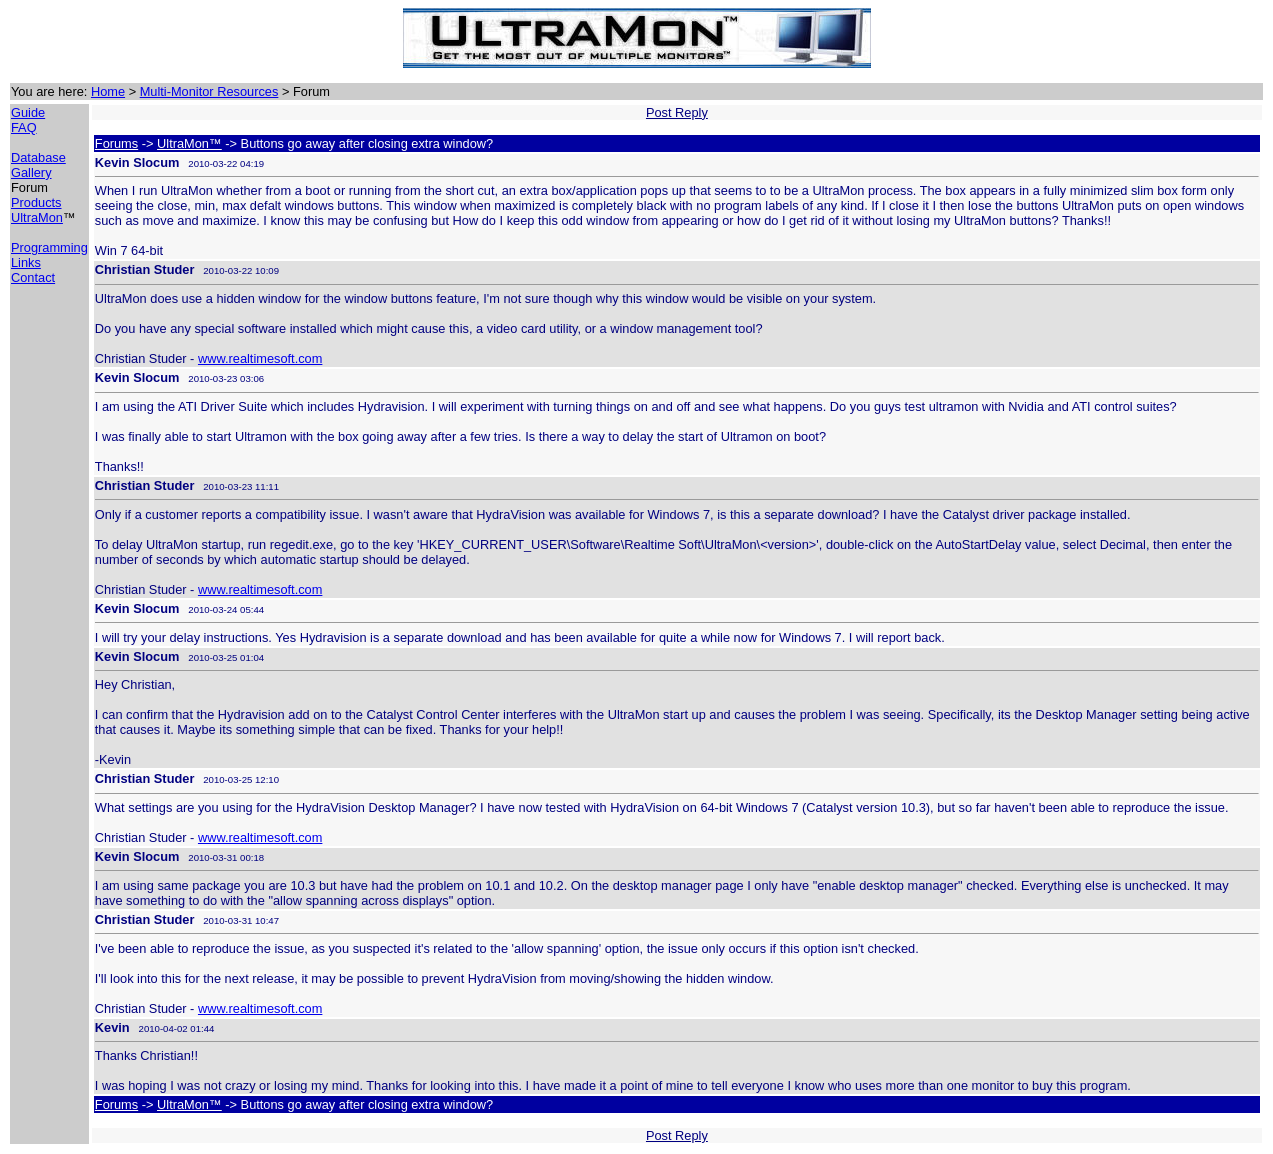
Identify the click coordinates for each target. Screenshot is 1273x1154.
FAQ (24, 127)
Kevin (112, 1027)
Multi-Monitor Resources (209, 91)
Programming (49, 247)
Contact (33, 277)
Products (36, 202)
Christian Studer (145, 269)
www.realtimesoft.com (260, 358)
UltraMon (37, 217)
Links (26, 262)
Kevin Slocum (137, 162)
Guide (28, 112)
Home (108, 91)
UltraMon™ (189, 143)
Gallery (31, 172)
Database (38, 157)
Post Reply (677, 112)
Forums (116, 143)
